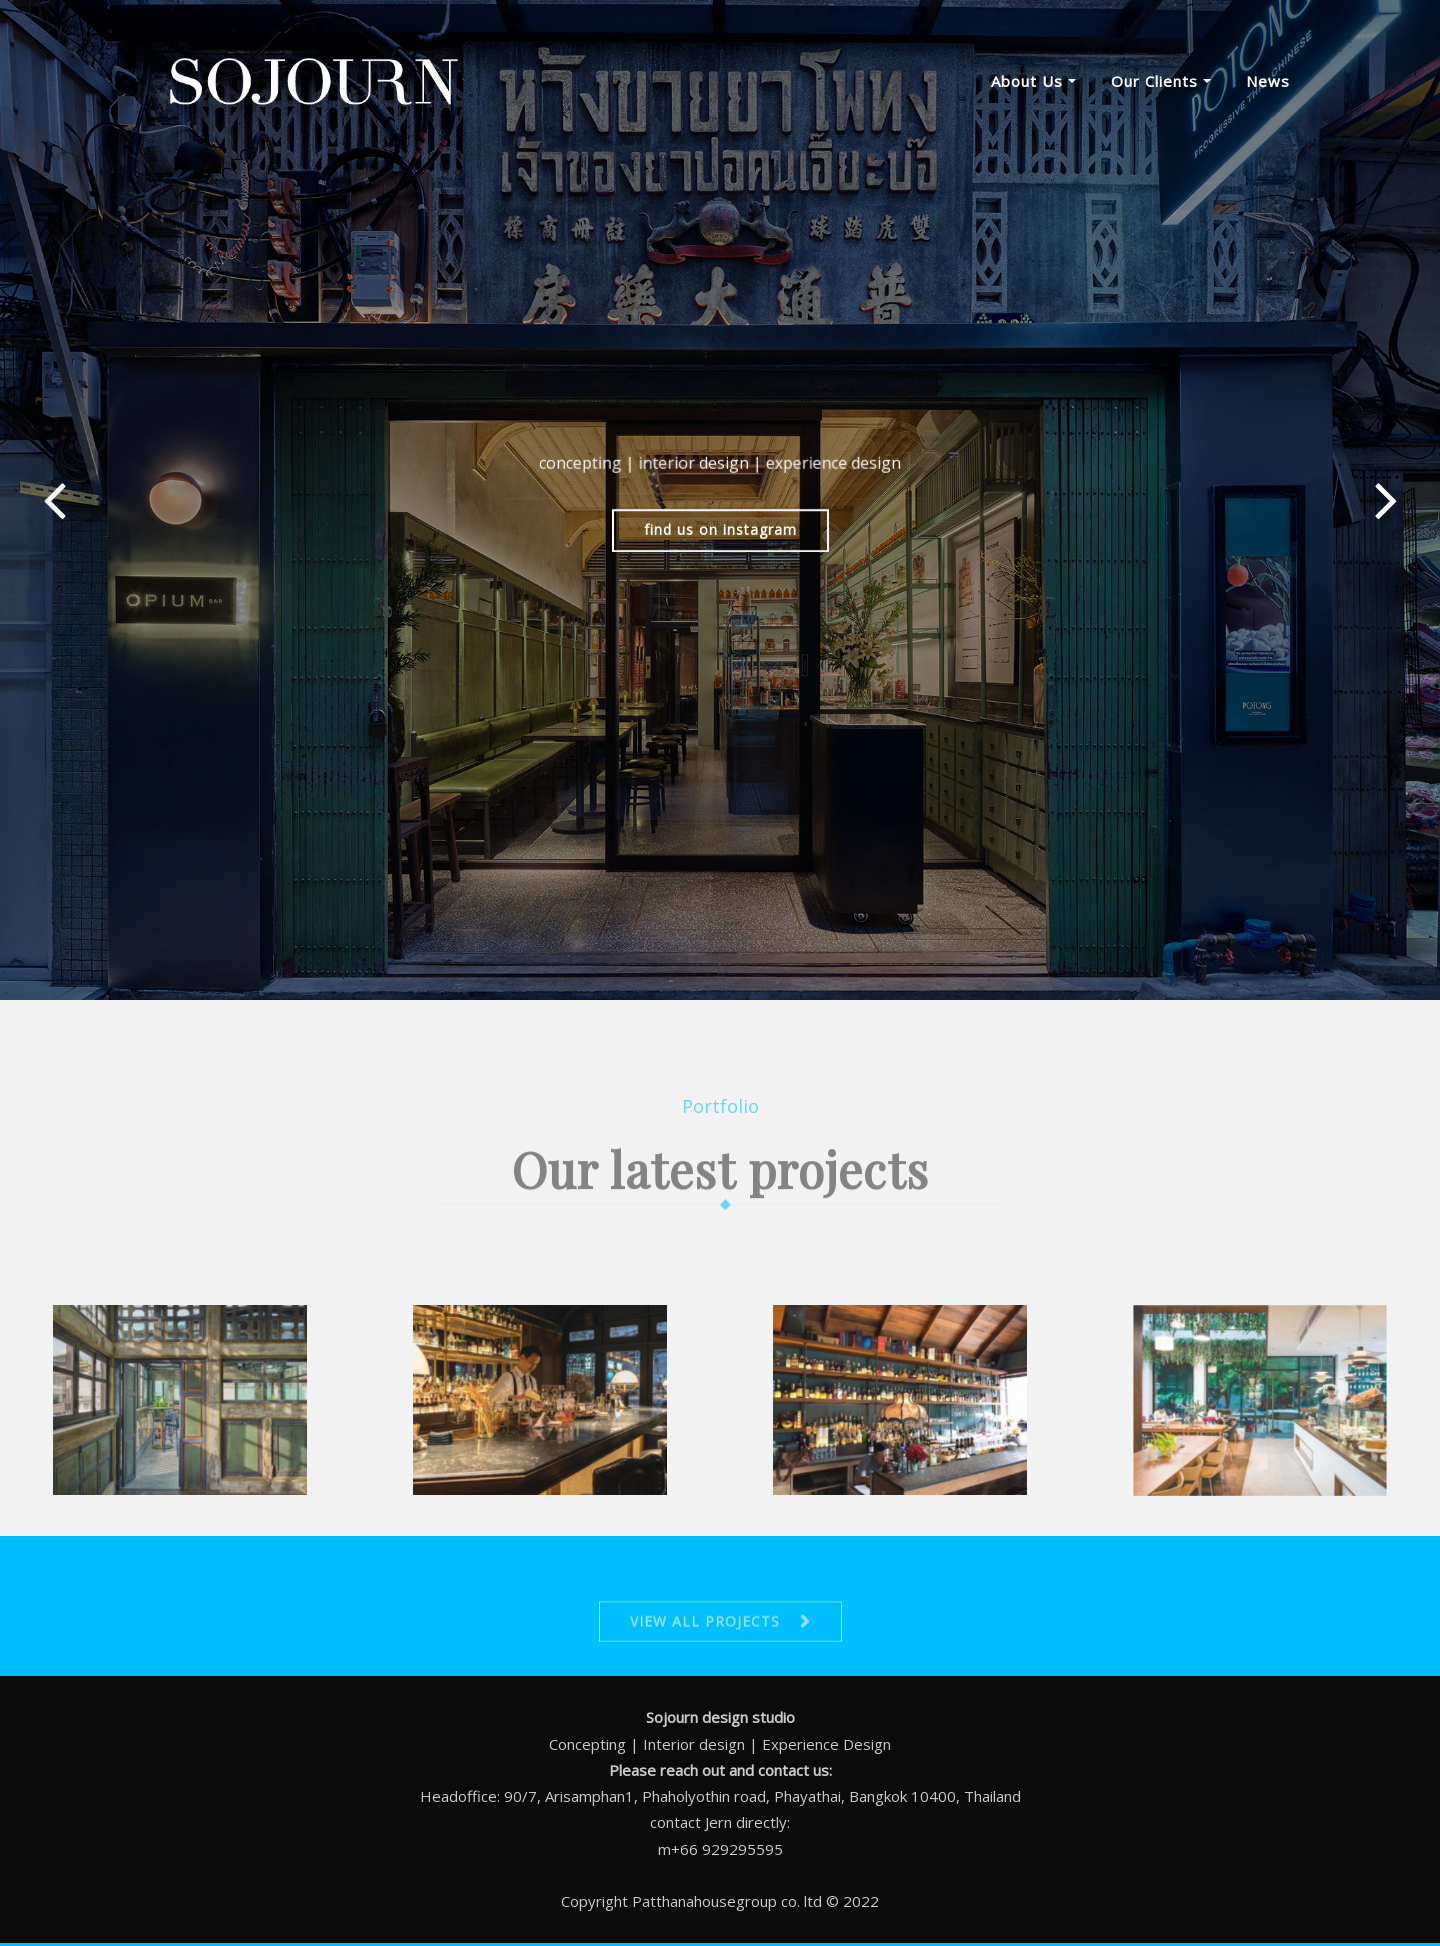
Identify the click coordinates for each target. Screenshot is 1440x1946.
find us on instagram (720, 538)
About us (1033, 81)
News (1268, 81)
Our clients (1161, 81)
